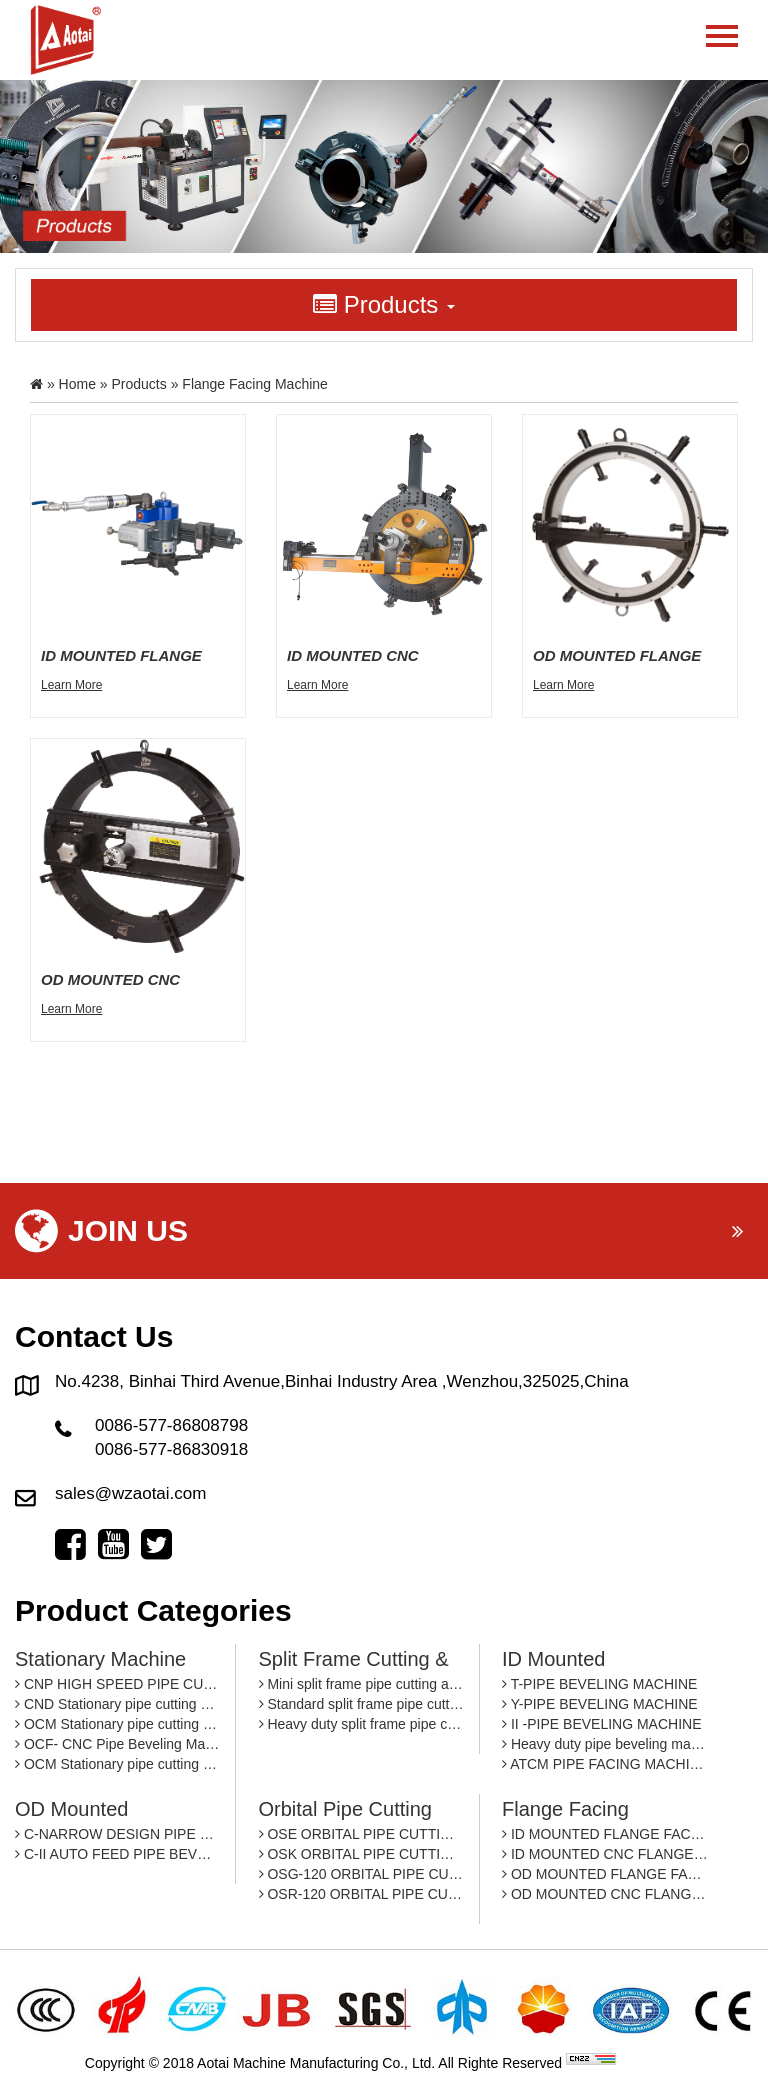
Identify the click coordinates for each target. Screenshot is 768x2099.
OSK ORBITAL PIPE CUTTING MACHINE (361, 1854)
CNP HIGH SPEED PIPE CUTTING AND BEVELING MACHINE (117, 1684)
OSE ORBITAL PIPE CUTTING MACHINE (361, 1834)
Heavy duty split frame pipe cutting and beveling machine (361, 1724)
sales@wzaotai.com (130, 1493)
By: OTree (651, 2063)
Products (139, 384)
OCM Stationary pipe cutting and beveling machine (117, 1724)
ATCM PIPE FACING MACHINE (605, 1764)
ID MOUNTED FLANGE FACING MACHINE (605, 1834)
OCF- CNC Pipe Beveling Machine (117, 1744)
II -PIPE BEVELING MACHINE (602, 1724)
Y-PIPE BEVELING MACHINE (600, 1704)
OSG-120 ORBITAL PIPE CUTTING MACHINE (361, 1874)
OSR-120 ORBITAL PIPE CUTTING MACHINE (361, 1894)
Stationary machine (100, 1659)
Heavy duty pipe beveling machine (605, 1744)
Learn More (71, 685)
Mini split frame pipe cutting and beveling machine (361, 1684)
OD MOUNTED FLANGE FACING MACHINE (605, 1874)
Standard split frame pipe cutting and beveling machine (361, 1704)
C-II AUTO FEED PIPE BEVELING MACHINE (117, 1854)
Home (77, 384)
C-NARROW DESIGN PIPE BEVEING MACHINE (117, 1834)
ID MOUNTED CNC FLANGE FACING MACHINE (605, 1854)
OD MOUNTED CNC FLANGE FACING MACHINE (605, 1894)
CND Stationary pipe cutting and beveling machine (117, 1704)
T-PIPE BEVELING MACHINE (599, 1684)
